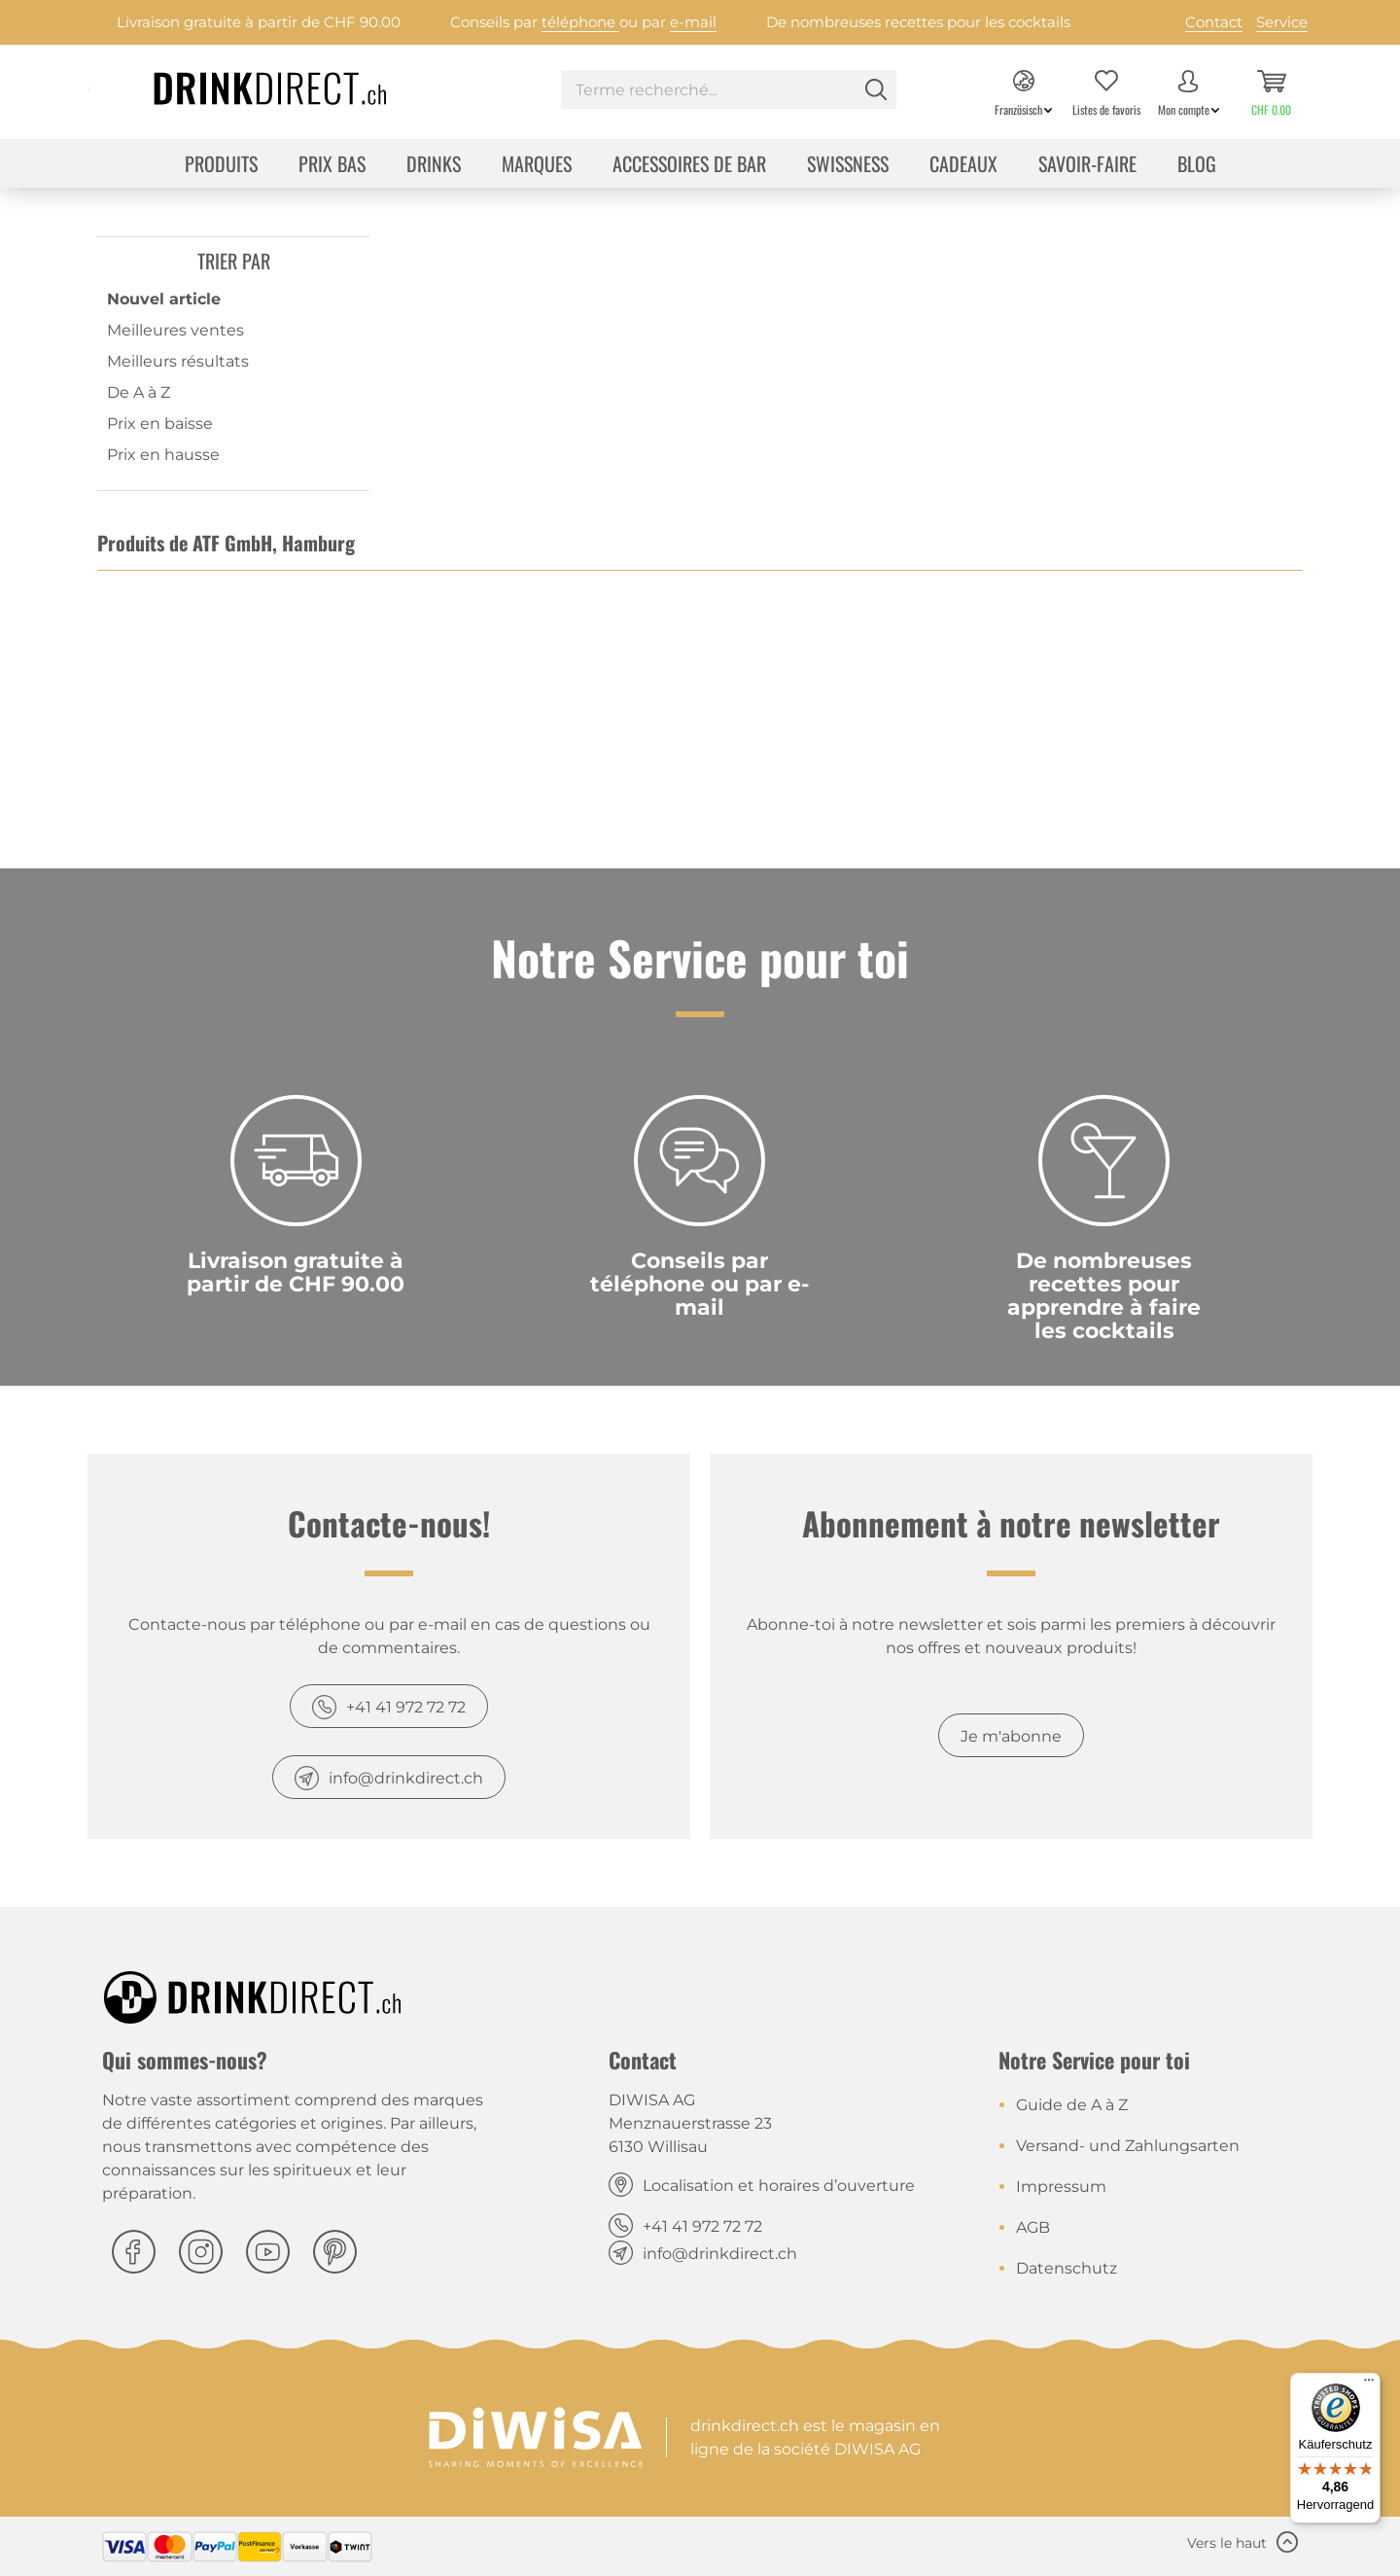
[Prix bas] (332, 166)
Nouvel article (164, 299)
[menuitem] (728, 92)
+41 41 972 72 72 (406, 1707)
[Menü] (1369, 2384)
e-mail (693, 22)
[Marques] (536, 166)
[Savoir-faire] (1087, 166)
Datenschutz (1066, 2268)
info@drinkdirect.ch (406, 1778)
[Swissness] (848, 166)
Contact (1213, 22)
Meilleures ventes (175, 330)
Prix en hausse (163, 454)
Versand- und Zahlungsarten (1128, 2145)
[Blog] (1197, 166)
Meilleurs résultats (178, 361)
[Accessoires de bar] (689, 166)
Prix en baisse (160, 423)
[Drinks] (433, 166)
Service (1282, 22)
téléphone (580, 22)
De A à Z (138, 392)
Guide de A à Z (1072, 2105)
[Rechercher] (876, 89)
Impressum (1061, 2186)
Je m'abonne (1011, 1736)
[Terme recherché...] (728, 89)
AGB (1033, 2227)
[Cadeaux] (963, 166)
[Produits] (221, 166)
